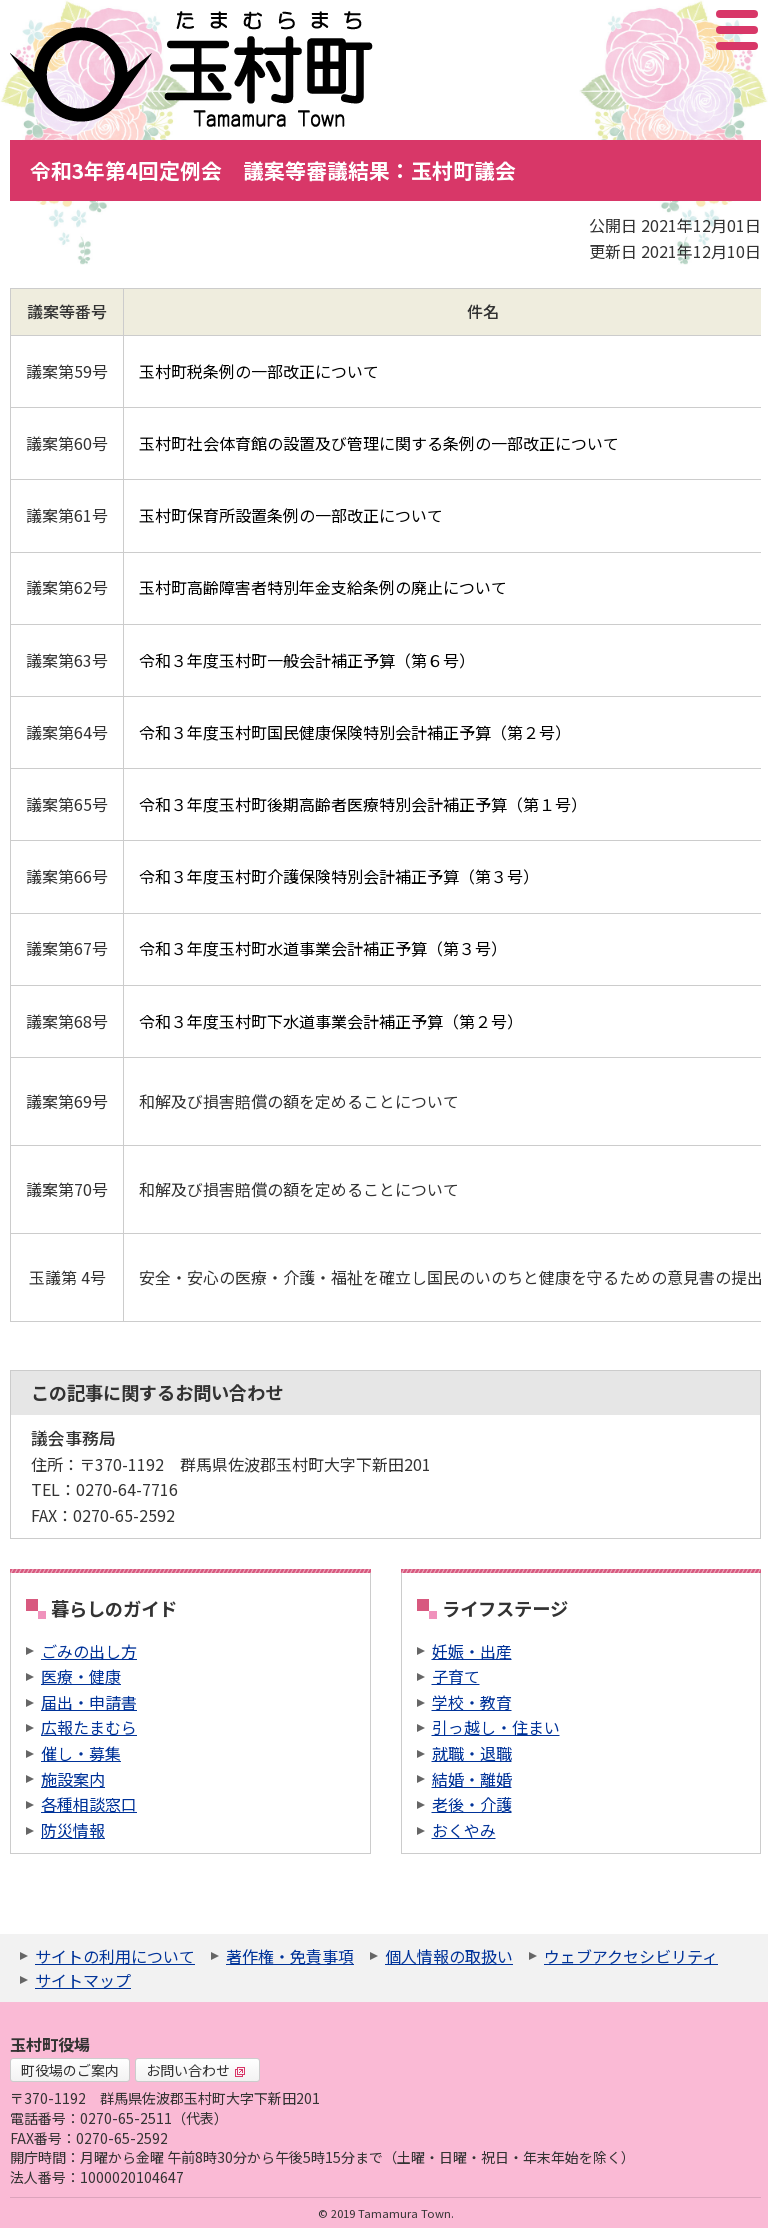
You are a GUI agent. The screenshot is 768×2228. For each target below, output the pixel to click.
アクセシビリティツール (683, 30)
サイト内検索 (637, 30)
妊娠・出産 (472, 1651)
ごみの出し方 (89, 1651)
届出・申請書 (89, 1702)
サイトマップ (83, 1980)
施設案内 (73, 1779)
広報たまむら (89, 1727)
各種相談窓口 (89, 1804)
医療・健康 (81, 1676)
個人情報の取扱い (449, 1956)
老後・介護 (472, 1804)
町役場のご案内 (70, 2070)
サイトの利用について (115, 1956)
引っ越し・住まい (496, 1727)
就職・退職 (472, 1753)
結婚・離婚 (472, 1779)
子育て (456, 1676)
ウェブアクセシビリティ (631, 1956)
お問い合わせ (196, 2070)
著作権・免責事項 (290, 1956)
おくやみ (464, 1830)
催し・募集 (81, 1753)
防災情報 (73, 1830)
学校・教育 (472, 1702)
